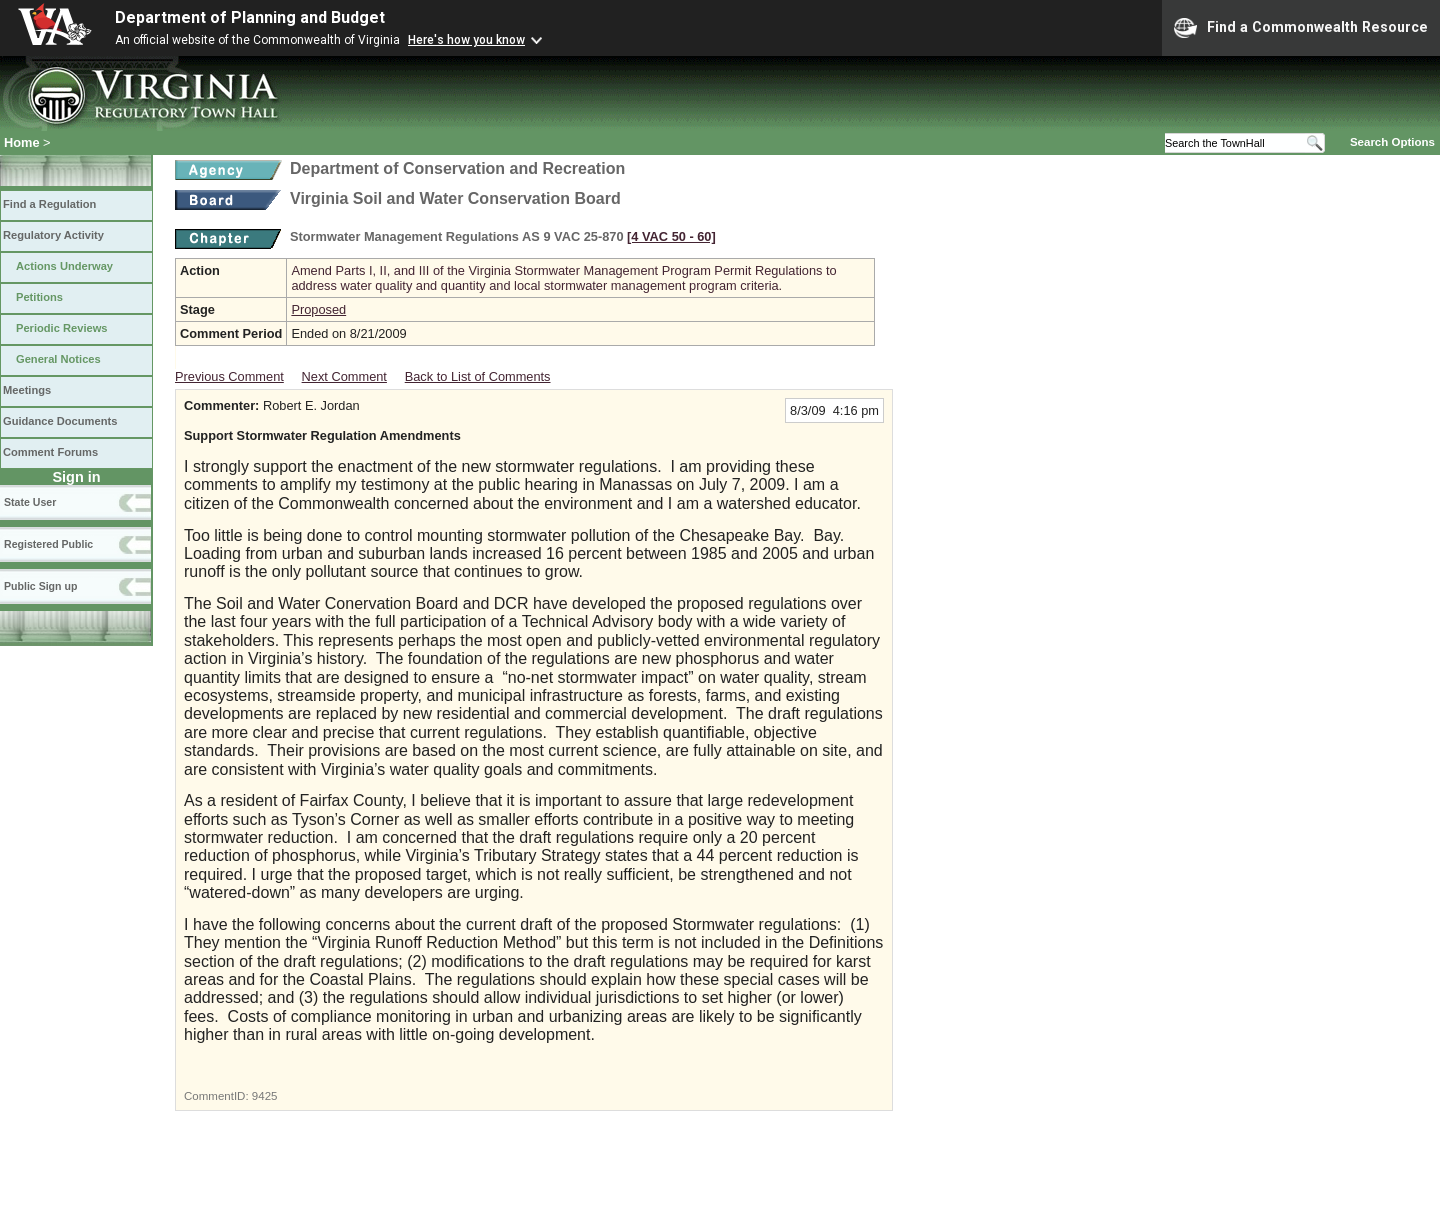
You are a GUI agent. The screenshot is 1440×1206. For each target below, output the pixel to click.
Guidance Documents (60, 421)
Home (22, 142)
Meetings (27, 390)
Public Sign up (40, 586)
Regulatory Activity (53, 235)
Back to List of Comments (478, 376)
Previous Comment (229, 376)
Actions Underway (64, 266)
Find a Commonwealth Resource (1301, 28)
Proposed (318, 309)
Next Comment (344, 376)
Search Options (1392, 142)
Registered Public (48, 544)
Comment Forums (50, 452)
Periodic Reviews (62, 328)
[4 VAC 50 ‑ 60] (671, 236)
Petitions (39, 297)
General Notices (58, 359)
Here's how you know (466, 40)
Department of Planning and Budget (250, 17)
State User (30, 502)
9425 (265, 1096)
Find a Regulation (49, 204)
